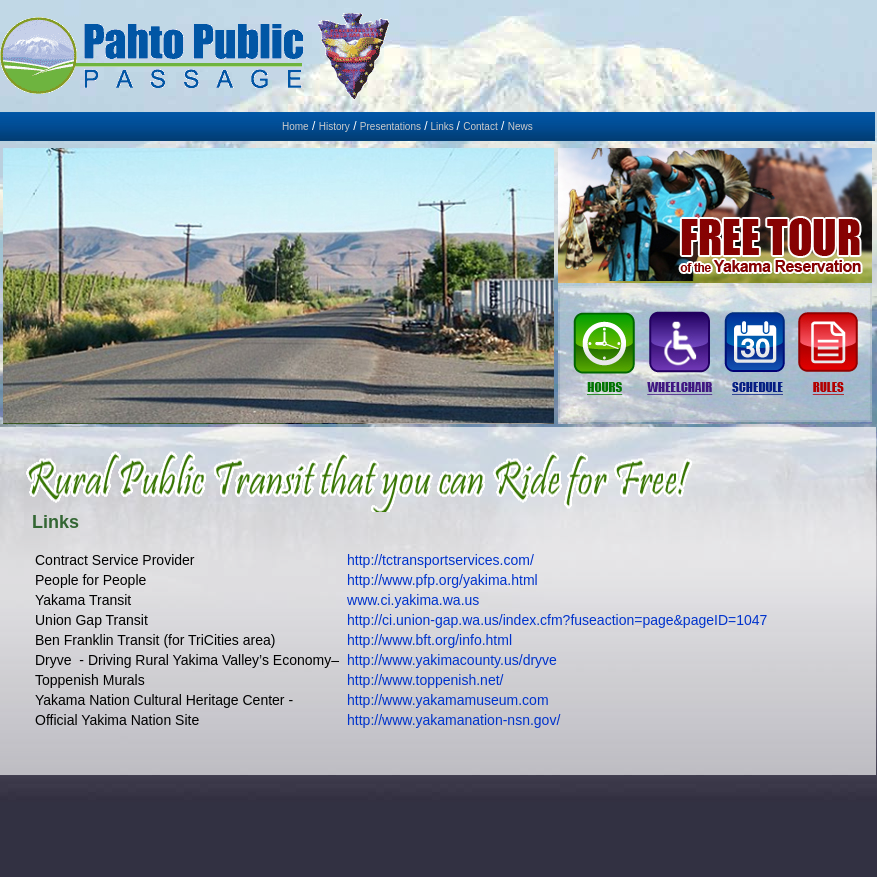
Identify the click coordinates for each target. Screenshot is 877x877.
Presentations (390, 126)
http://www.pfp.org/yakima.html (442, 580)
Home (295, 126)
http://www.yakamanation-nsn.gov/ (453, 720)
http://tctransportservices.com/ (440, 560)
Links (442, 126)
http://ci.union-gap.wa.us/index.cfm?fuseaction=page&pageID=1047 (557, 620)
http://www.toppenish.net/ (425, 680)
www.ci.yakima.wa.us (413, 600)
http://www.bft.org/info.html (429, 640)
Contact (480, 126)
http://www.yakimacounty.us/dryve (452, 660)
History (334, 126)
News (520, 126)
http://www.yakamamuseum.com (448, 700)
